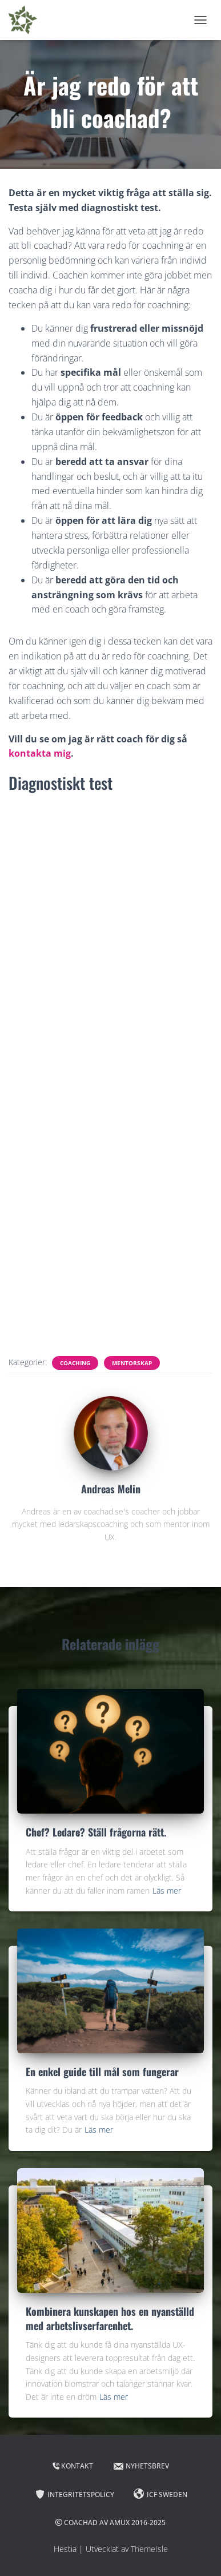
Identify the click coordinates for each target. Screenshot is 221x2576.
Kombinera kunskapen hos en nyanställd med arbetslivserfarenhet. (110, 2318)
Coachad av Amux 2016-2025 (110, 2522)
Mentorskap (132, 1363)
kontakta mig (40, 753)
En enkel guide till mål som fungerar (102, 2071)
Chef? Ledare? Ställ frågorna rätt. (96, 1831)
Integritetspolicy (74, 2494)
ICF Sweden (160, 2494)
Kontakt (73, 2466)
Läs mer (166, 1890)
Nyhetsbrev (140, 2466)
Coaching (75, 1363)
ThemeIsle (149, 2548)
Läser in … (110, 1073)
